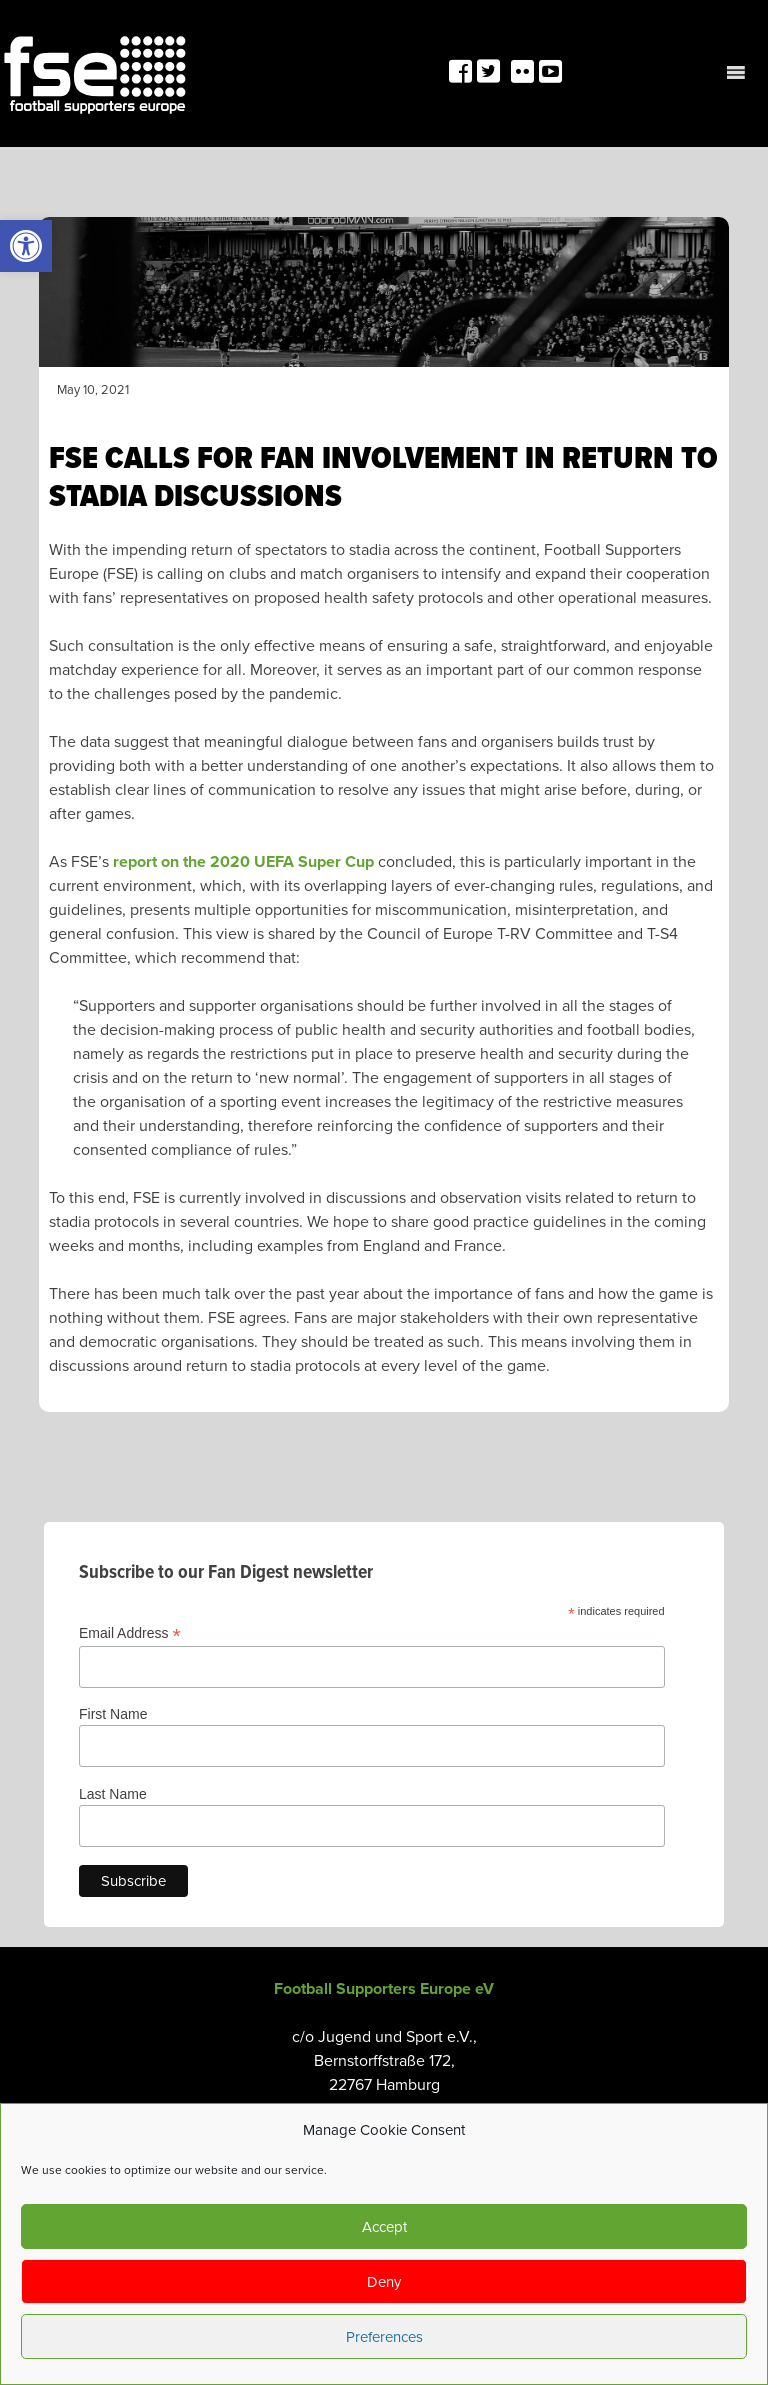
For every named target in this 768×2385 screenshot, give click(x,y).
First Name (113, 1714)
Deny (384, 2282)
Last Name (113, 1794)
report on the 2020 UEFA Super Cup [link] (243, 862)
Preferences (384, 2337)
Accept (384, 2227)
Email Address (130, 1633)
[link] (26, 246)
